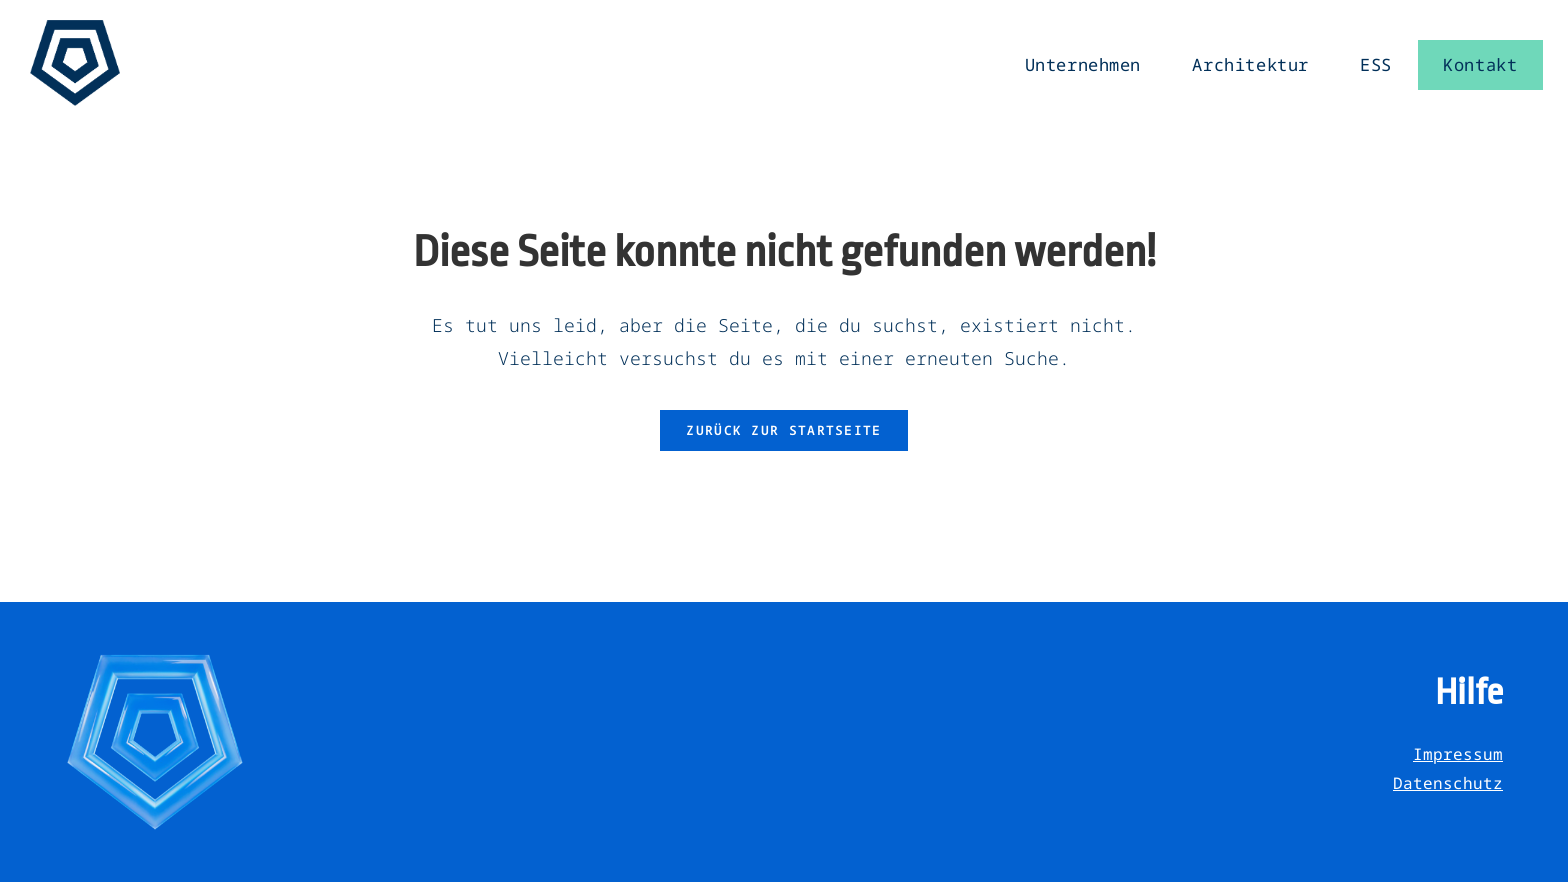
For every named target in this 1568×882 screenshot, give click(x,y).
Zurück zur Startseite (783, 430)
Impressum (1458, 754)
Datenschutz (1448, 783)
